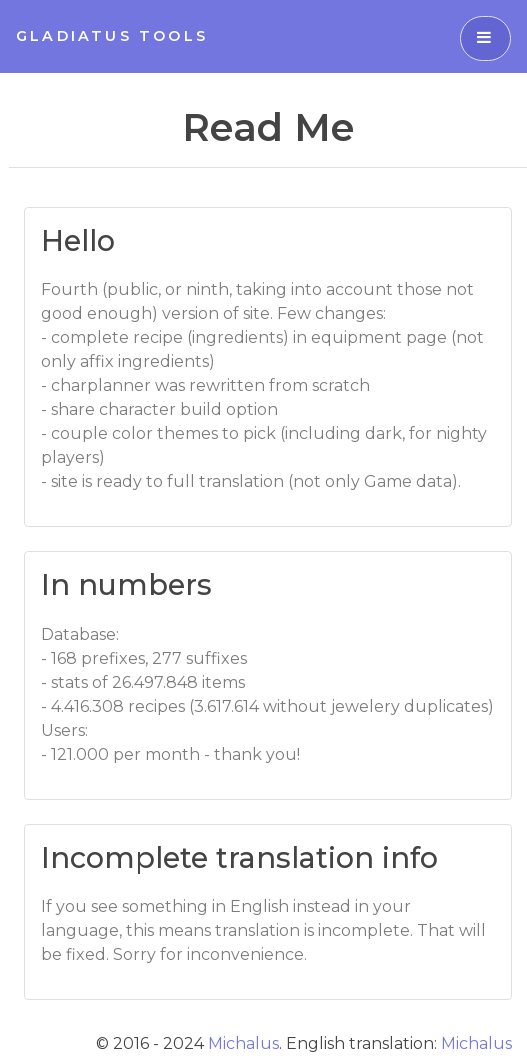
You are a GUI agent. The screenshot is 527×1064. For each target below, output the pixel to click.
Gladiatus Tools (112, 36)
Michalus (243, 1043)
